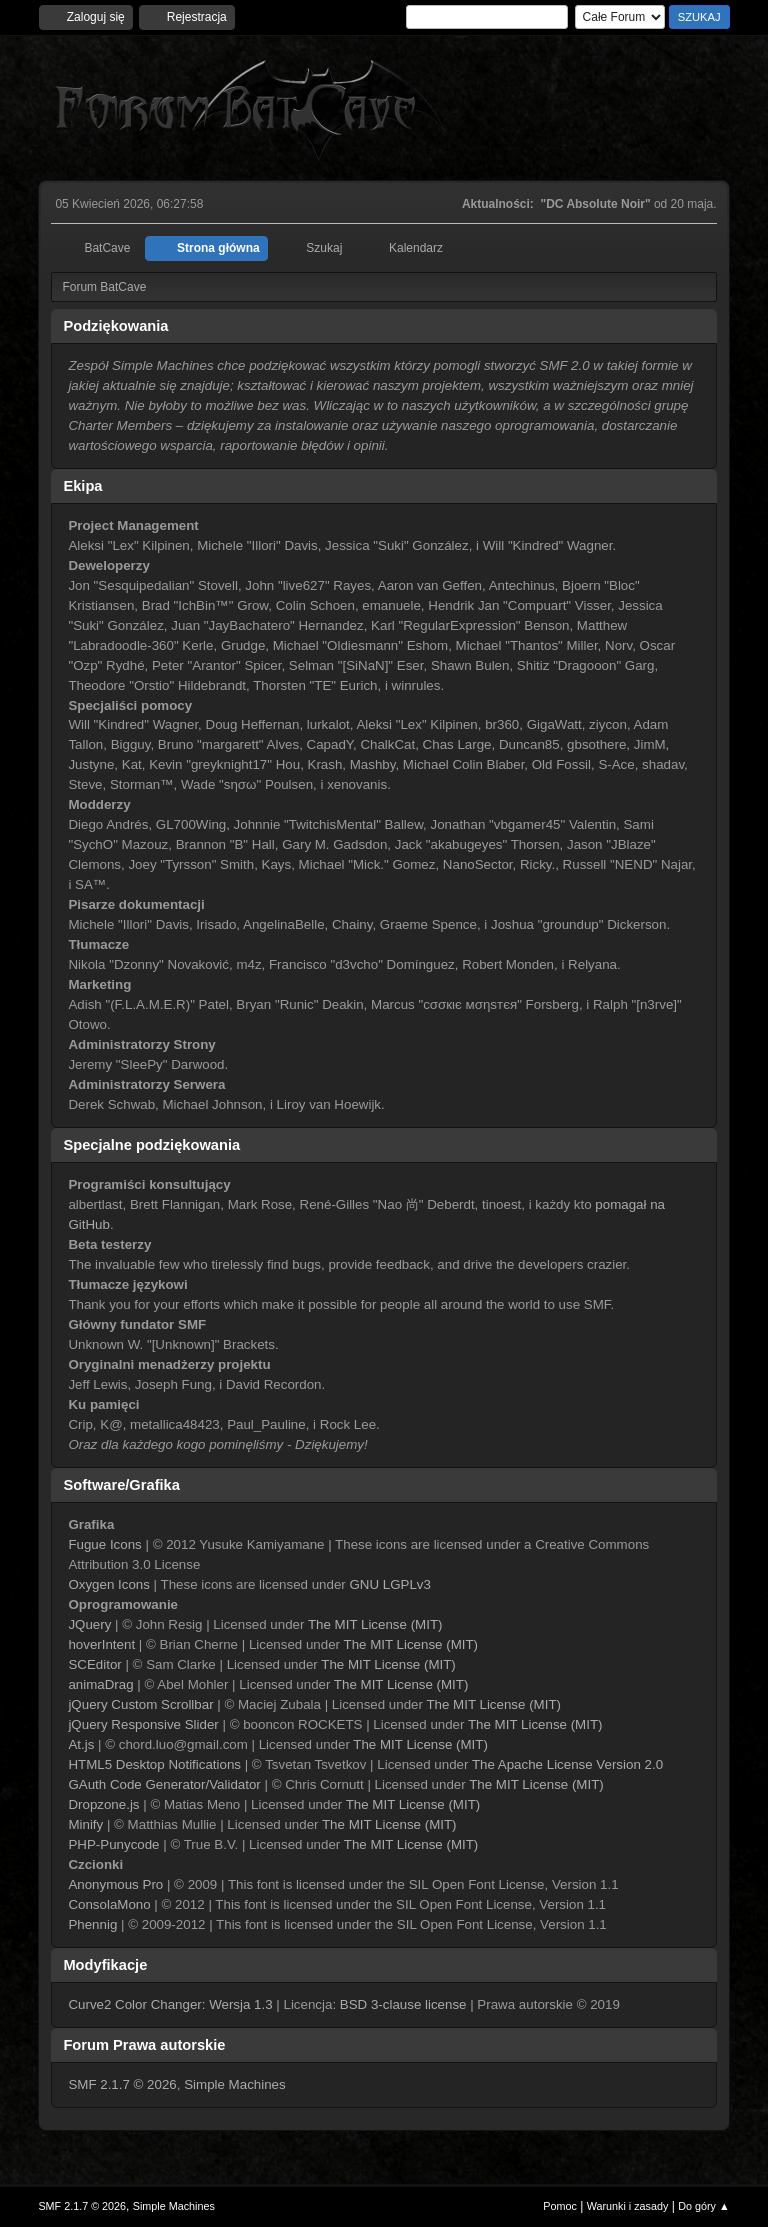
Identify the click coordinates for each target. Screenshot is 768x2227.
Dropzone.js (103, 1804)
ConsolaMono (109, 1904)
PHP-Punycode (113, 1844)
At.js (81, 1744)
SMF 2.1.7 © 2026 (122, 2084)
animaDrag (100, 1684)
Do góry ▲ (703, 2206)
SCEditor (94, 1664)
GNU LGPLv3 (389, 1584)
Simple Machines (234, 2084)
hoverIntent (101, 1644)
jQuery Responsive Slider (143, 1724)
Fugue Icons (104, 1544)
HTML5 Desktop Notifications (154, 1764)
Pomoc (560, 2206)
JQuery (89, 1624)
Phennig (92, 1924)
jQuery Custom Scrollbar (140, 1704)
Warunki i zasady (628, 2206)
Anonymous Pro (115, 1884)
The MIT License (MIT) (375, 1624)
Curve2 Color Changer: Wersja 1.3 (170, 2004)
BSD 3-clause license (403, 2004)
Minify (85, 1824)
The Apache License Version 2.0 (567, 1764)
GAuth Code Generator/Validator (164, 1784)
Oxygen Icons (109, 1584)
